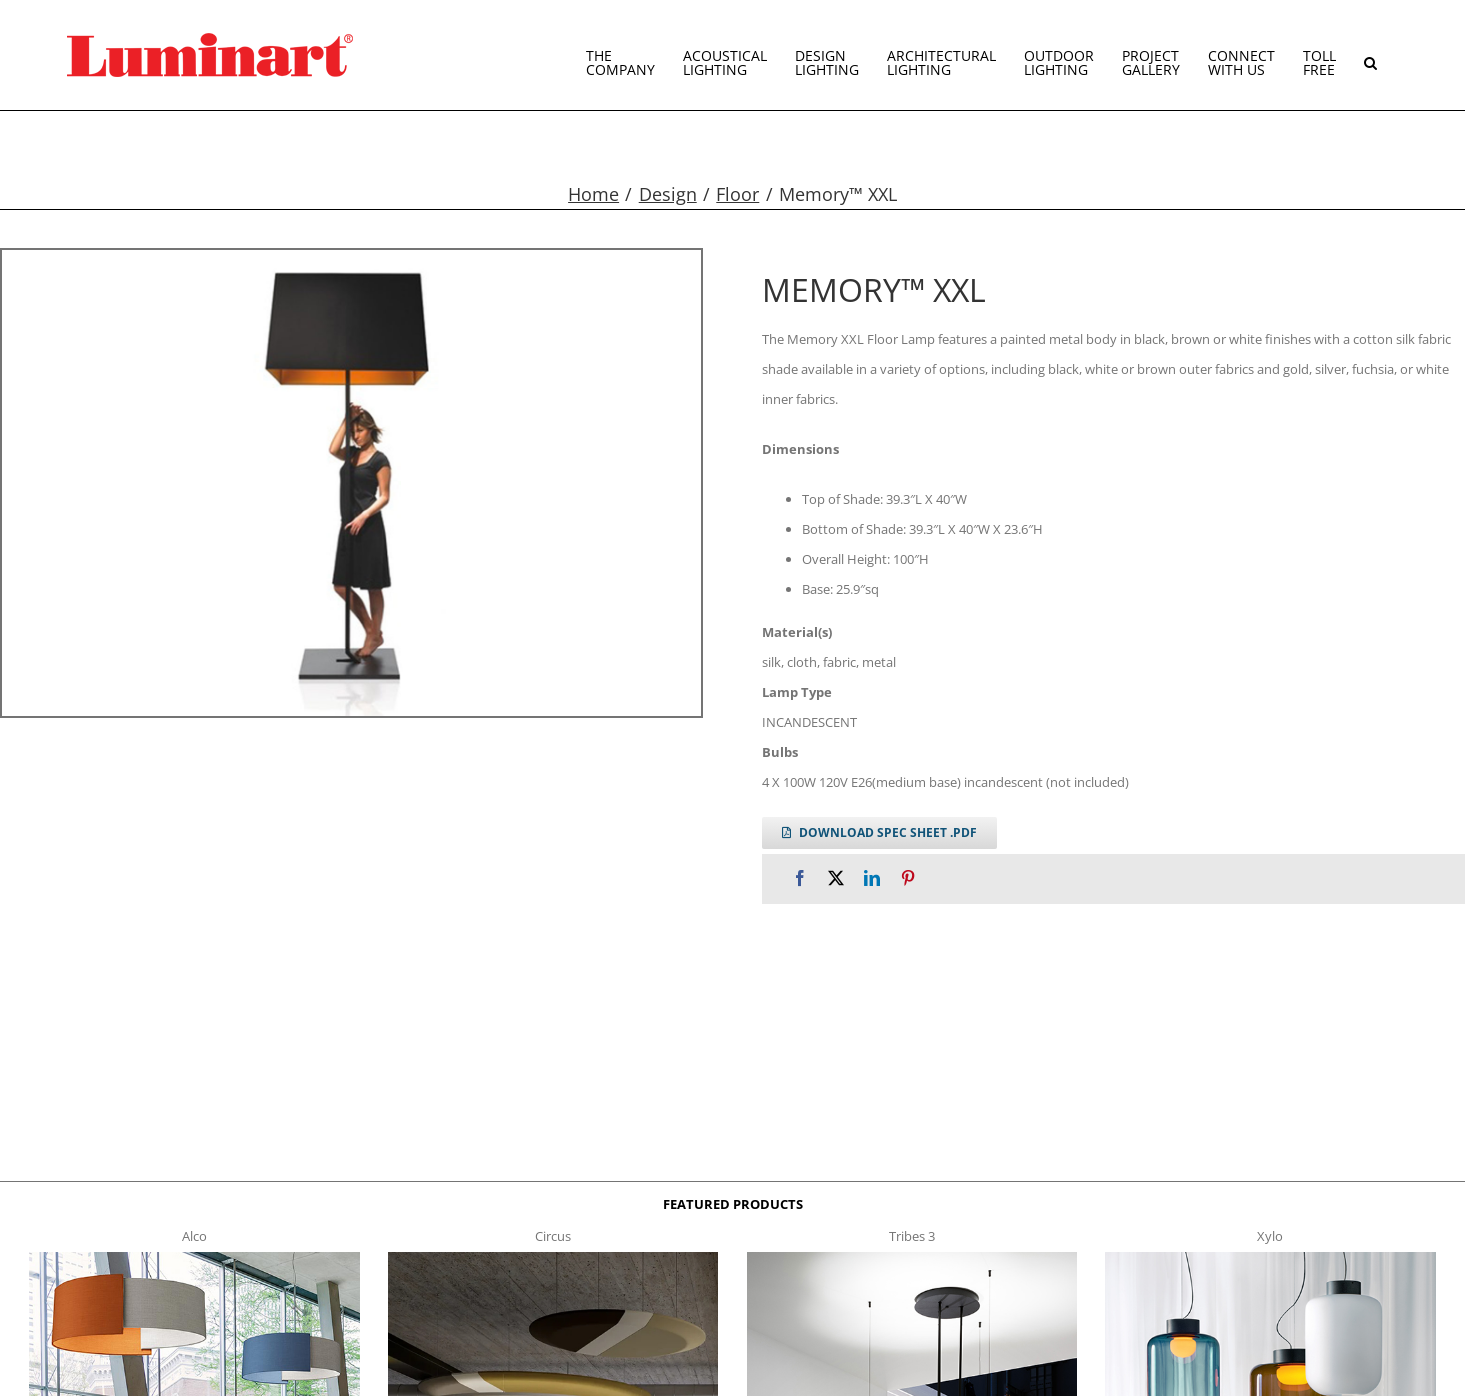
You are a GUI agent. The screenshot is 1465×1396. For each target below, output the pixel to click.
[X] (836, 878)
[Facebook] (800, 878)
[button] (1370, 55)
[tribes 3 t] (912, 1258)
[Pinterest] (908, 878)
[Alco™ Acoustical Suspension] (194, 1258)
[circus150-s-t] (553, 1258)
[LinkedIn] (872, 878)
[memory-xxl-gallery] (351, 483)
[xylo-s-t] (1270, 1258)
